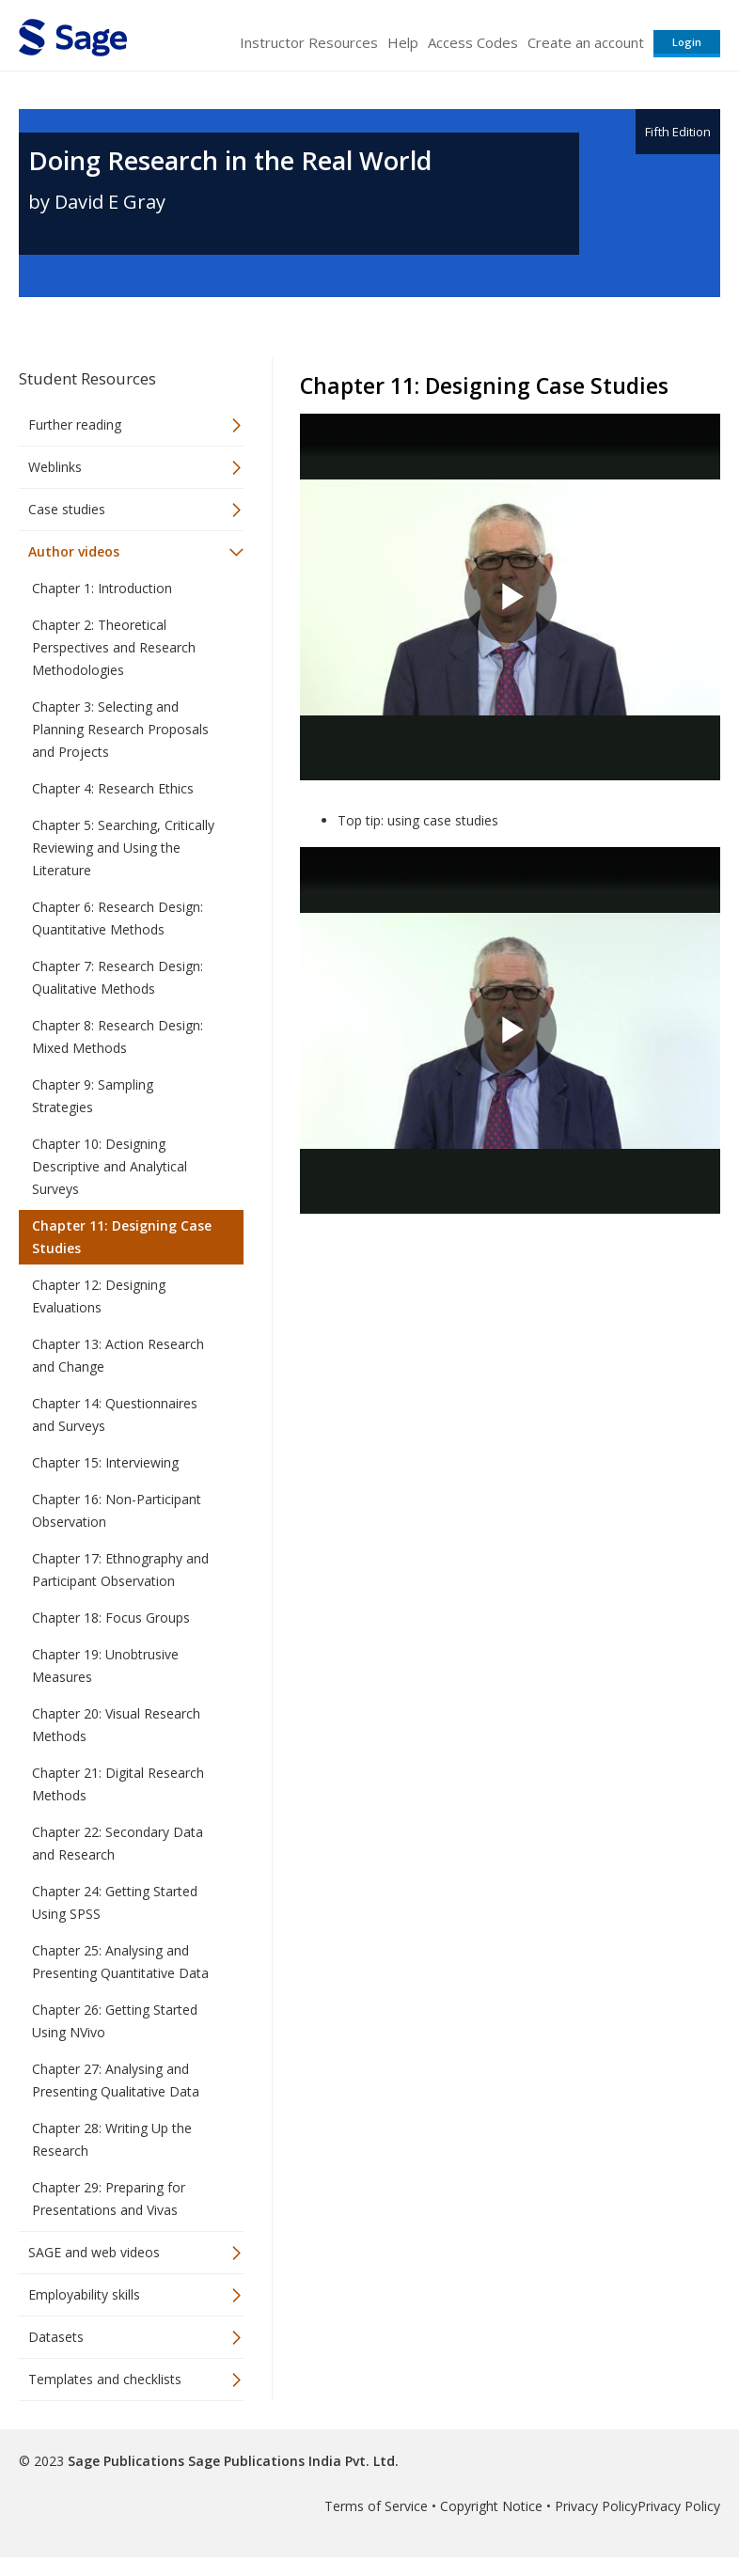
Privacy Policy (596, 2506)
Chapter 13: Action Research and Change (118, 1355)
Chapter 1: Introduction (102, 588)
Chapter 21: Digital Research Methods (118, 1784)
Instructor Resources (309, 42)
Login (686, 42)
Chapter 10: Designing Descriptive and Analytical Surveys (109, 1166)
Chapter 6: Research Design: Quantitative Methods (117, 918)
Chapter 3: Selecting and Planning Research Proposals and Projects (120, 729)
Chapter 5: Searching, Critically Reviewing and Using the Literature (123, 847)
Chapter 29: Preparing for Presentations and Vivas (108, 2198)
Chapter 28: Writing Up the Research (112, 2139)
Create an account (585, 42)
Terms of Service (376, 2506)
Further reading (74, 424)
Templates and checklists (104, 2379)
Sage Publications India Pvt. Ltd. (291, 2461)
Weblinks (55, 467)
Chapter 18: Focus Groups (111, 1617)
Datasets (56, 2337)
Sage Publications (126, 2461)
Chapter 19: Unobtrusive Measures (105, 1665)
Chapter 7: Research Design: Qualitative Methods (117, 977)
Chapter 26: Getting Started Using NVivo (114, 2021)
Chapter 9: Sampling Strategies (92, 1096)
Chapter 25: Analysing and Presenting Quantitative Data (120, 1961)
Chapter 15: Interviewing (105, 1462)
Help (402, 42)
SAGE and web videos (94, 2252)
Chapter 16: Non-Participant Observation (116, 1510)
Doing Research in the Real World (230, 160)
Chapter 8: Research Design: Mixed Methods (117, 1036)
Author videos (73, 551)
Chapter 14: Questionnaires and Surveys (114, 1414)
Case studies (66, 509)
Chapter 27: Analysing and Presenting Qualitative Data (115, 2080)
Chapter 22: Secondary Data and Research (117, 1843)
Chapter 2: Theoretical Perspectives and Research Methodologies (114, 647)
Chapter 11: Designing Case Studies (122, 1237)
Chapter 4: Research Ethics (113, 788)
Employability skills (84, 2294)
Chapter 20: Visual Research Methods (116, 1724)
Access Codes (473, 42)
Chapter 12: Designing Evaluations (98, 1296)
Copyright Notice (491, 2506)
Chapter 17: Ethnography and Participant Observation (120, 1569)
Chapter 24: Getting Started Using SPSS (114, 1902)
